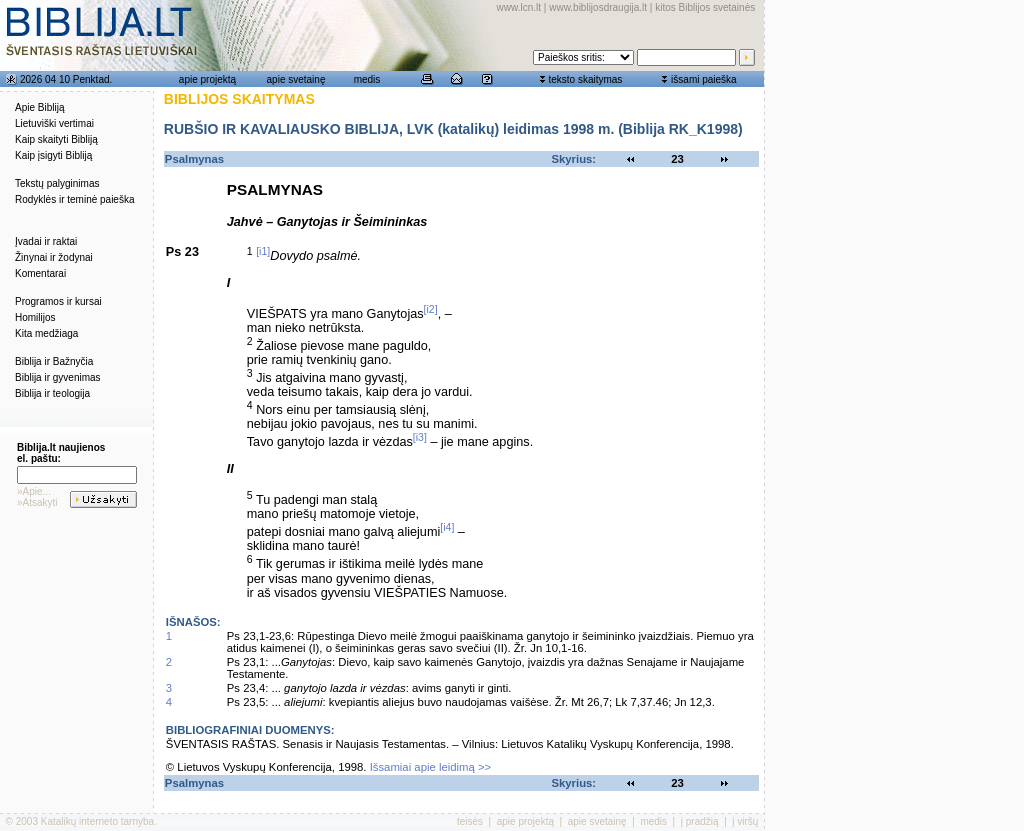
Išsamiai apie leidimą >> (431, 767)
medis (367, 79)
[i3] (420, 437)
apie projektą (207, 79)
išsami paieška (704, 79)
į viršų (745, 821)
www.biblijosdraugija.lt (598, 7)
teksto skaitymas (585, 79)
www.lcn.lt (519, 7)
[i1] (263, 251)
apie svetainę (296, 79)
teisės (470, 821)
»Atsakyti (37, 502)
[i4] (447, 527)
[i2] (431, 309)
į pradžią (700, 821)
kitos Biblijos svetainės (705, 7)
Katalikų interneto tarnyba (97, 821)
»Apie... (34, 491)
